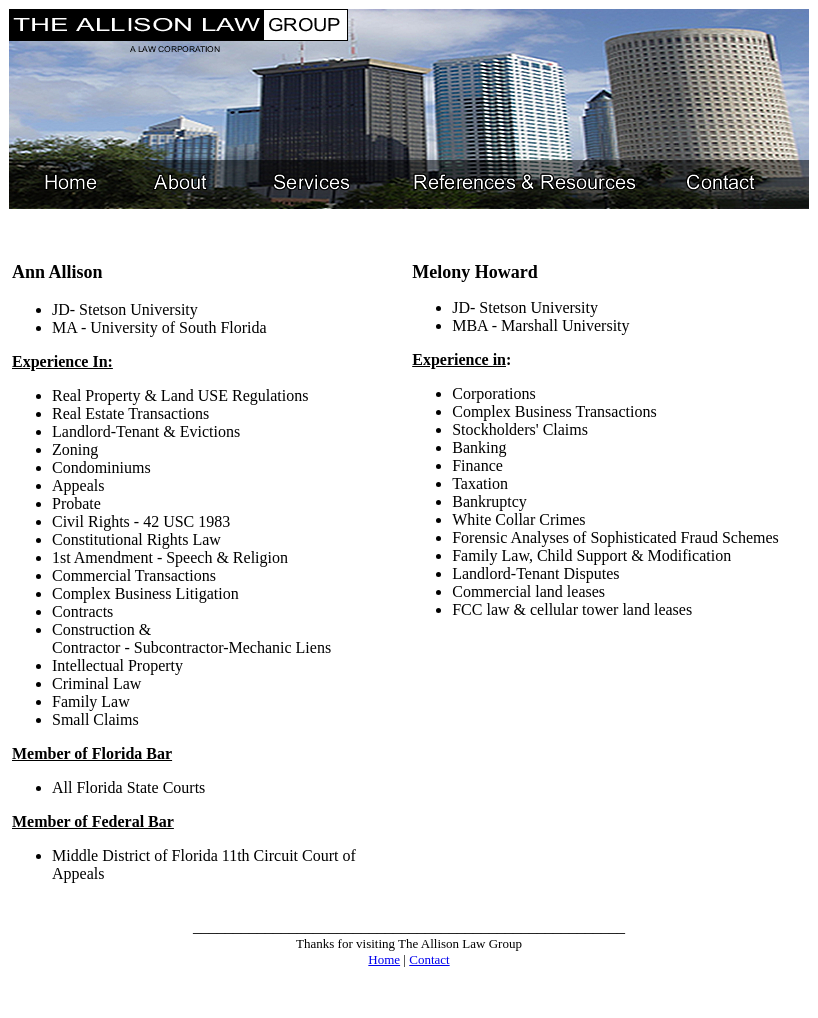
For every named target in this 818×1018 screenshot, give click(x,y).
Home (384, 959)
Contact (429, 959)
